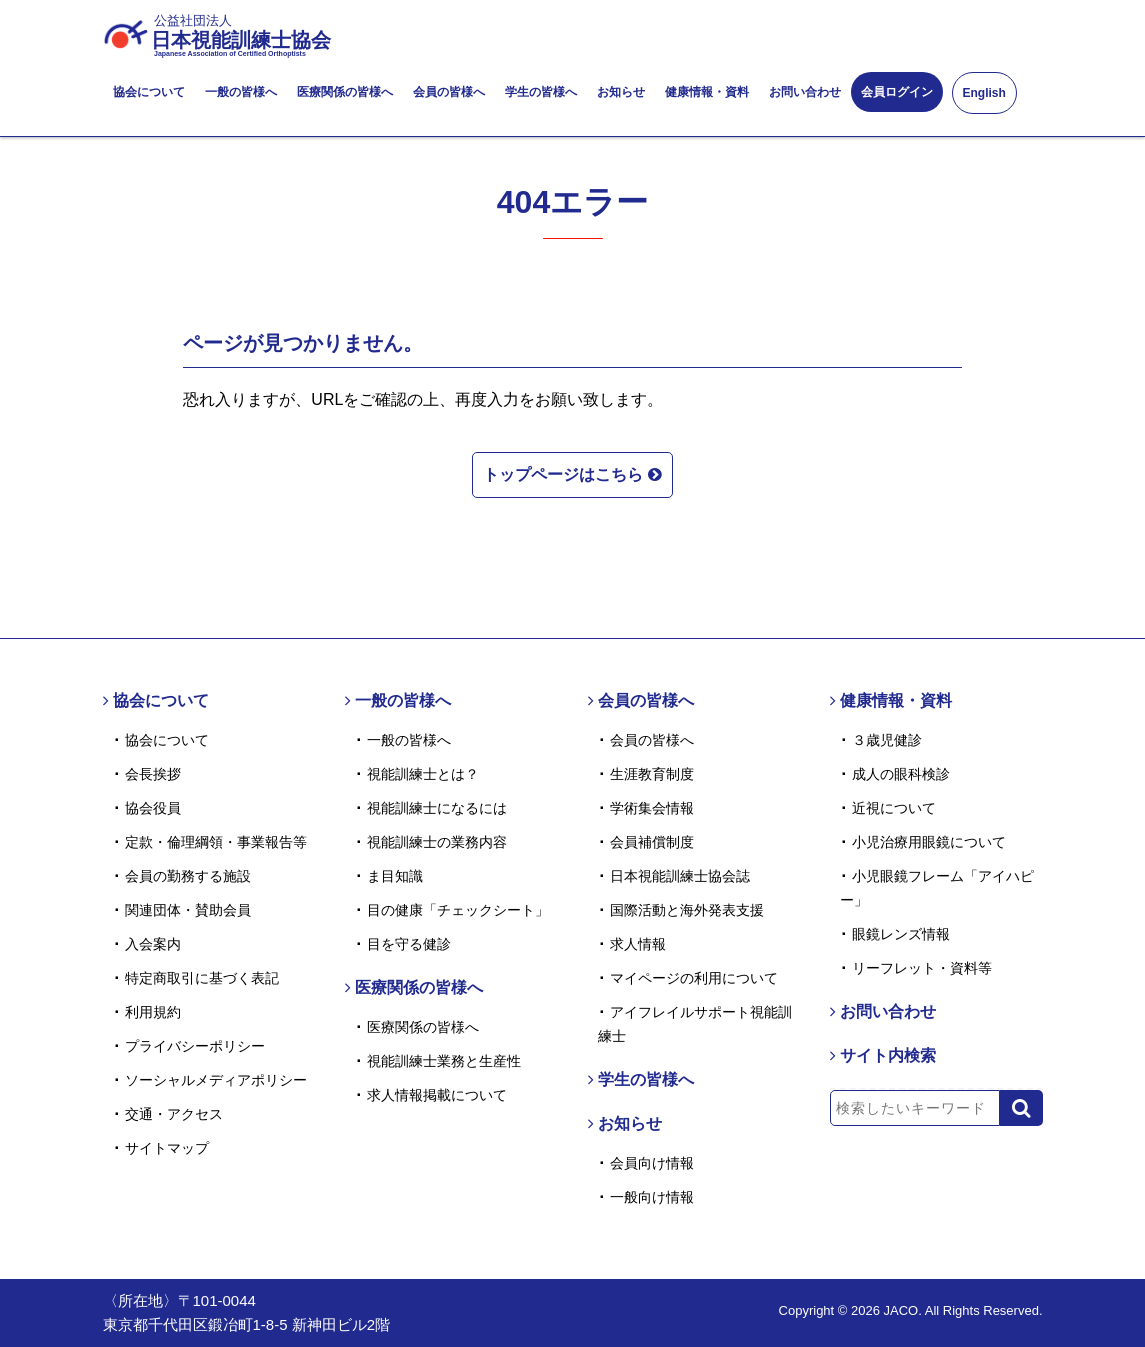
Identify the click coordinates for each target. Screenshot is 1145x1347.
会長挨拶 (153, 774)
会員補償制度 (652, 842)
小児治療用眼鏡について (929, 842)
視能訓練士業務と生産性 (444, 1061)
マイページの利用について (694, 978)
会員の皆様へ (449, 92)
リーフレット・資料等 (922, 968)
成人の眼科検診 (901, 774)
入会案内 (153, 944)
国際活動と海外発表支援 (687, 910)
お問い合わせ (805, 92)
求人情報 (638, 944)
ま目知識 (395, 876)
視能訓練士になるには (437, 808)
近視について (894, 808)
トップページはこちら (572, 472)
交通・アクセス (174, 1114)
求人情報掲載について (437, 1095)
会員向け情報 (652, 1163)
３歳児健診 (887, 740)
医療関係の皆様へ (345, 92)
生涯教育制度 (652, 774)
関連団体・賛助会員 (188, 910)
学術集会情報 (652, 808)
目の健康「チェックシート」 (458, 910)
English (984, 93)
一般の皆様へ (241, 92)
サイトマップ (167, 1148)
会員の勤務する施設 (188, 876)
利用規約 (153, 1012)
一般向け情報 (652, 1197)
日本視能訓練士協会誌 (680, 876)
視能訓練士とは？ (423, 774)
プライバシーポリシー (195, 1046)
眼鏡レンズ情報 (901, 934)
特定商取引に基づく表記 (202, 978)
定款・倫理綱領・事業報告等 (216, 842)
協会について (149, 92)
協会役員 (153, 808)
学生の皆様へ (541, 92)
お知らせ (621, 92)
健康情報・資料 (707, 92)
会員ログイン (897, 92)
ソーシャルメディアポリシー (216, 1080)
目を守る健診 (409, 944)
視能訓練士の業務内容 (437, 842)
